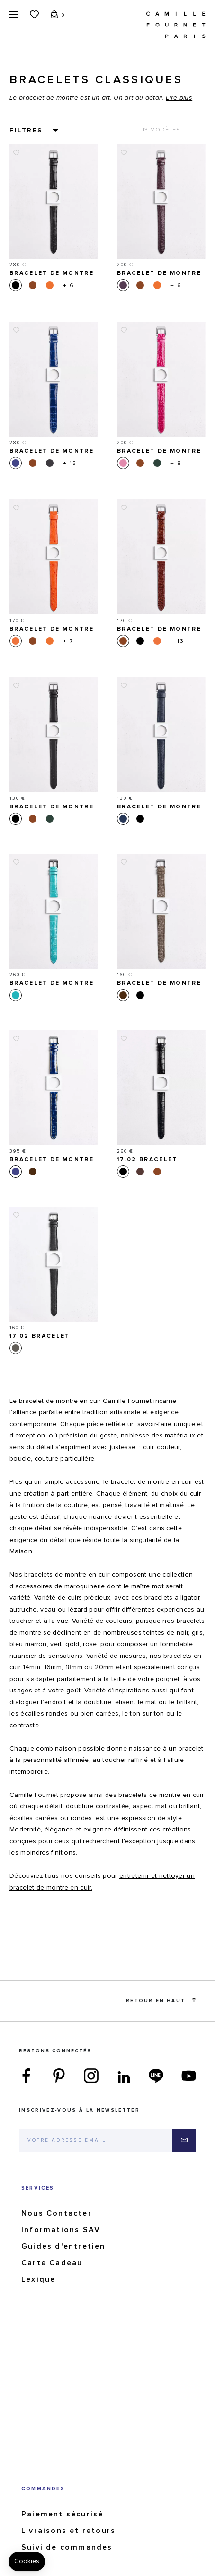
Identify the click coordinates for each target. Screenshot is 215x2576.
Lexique (38, 2279)
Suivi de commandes (67, 2547)
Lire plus (179, 98)
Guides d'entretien (63, 2246)
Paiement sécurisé (62, 2514)
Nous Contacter (56, 2213)
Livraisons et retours (68, 2530)
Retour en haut (161, 2000)
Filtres (26, 130)
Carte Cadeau (51, 2263)
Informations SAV (60, 2230)
